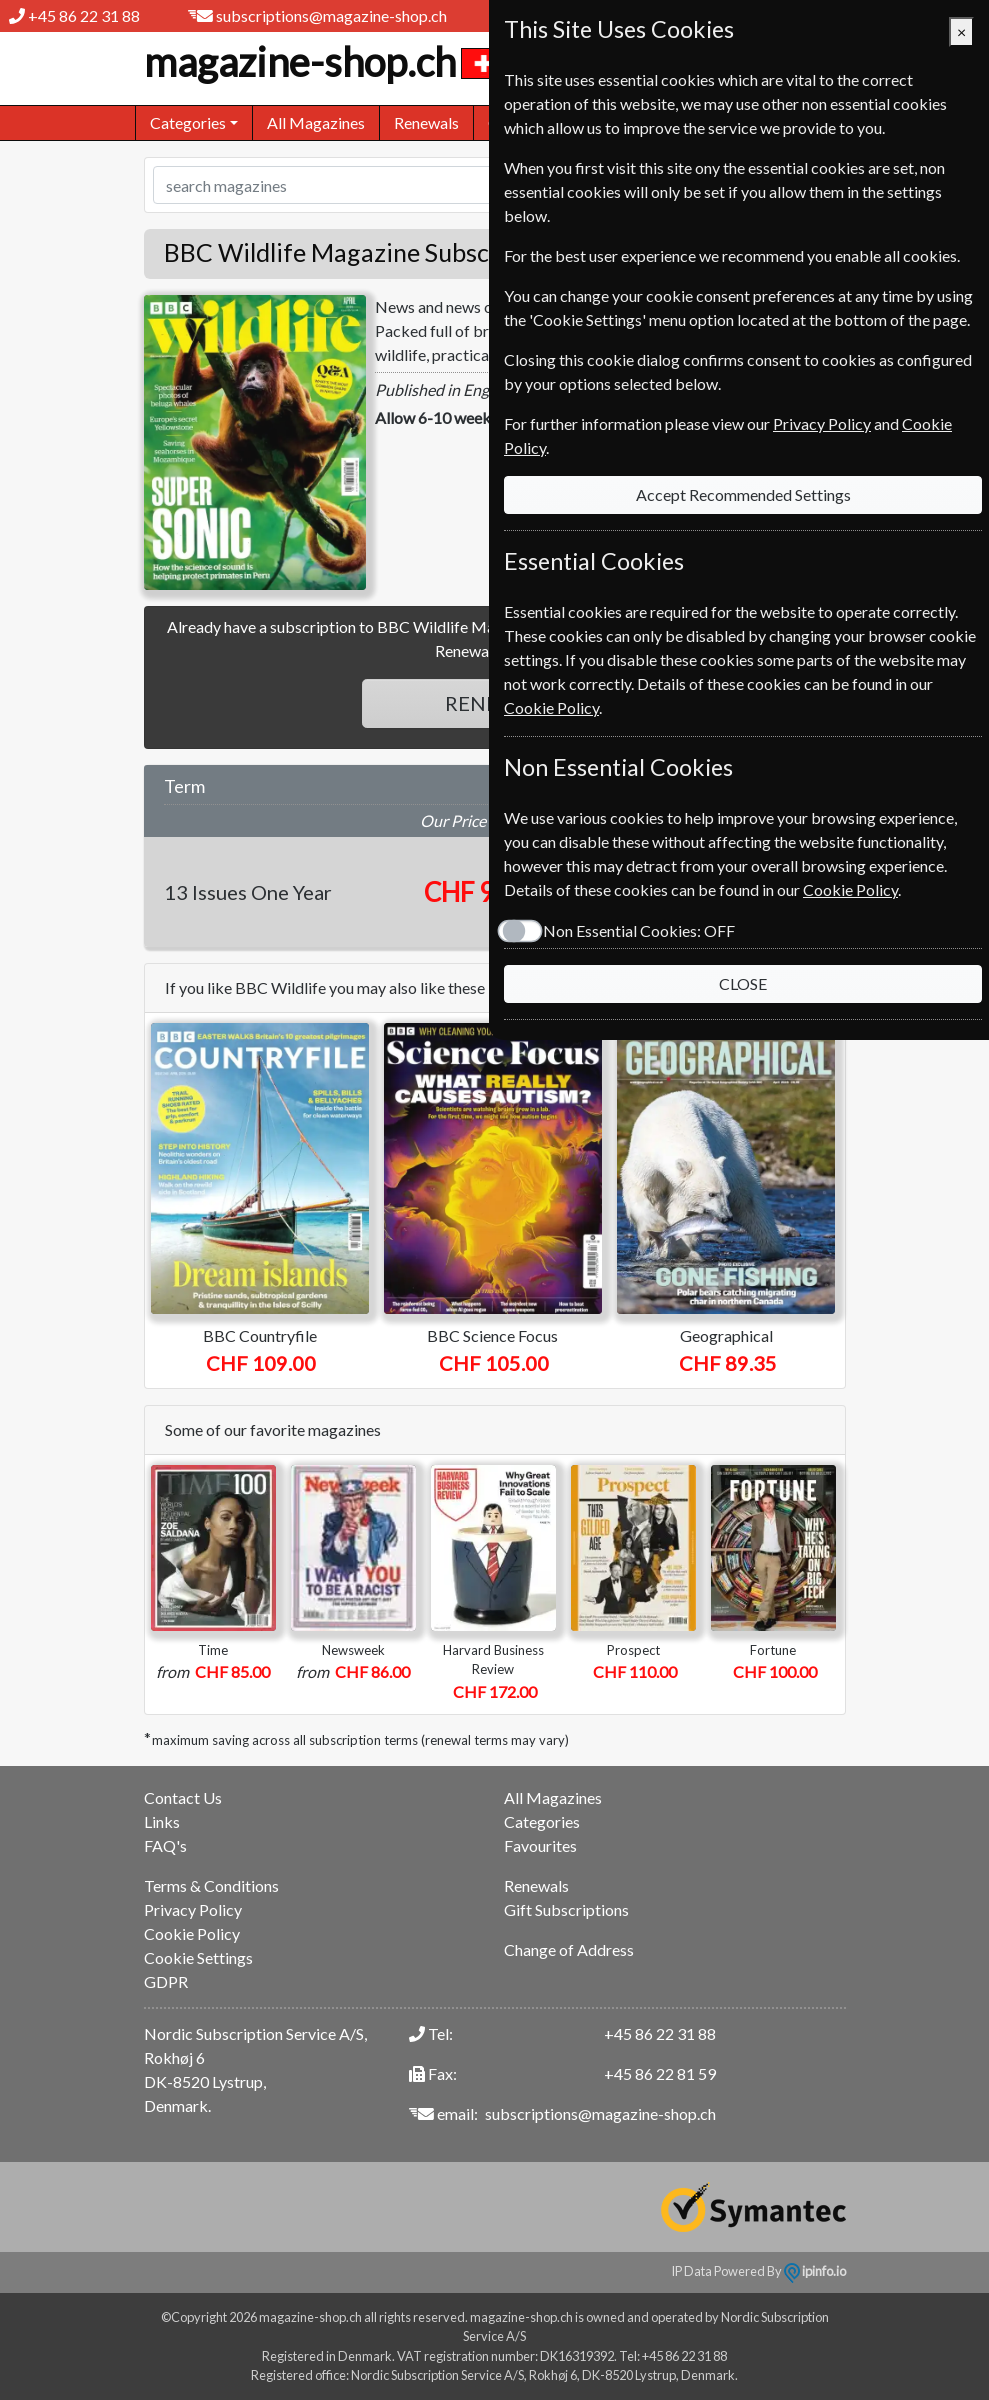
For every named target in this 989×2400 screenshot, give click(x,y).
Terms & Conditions (211, 1885)
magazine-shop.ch (322, 62)
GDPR (166, 1981)
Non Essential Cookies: (639, 930)
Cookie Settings (198, 1957)
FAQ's (165, 1845)
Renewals (426, 122)
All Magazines (316, 122)
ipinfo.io (815, 2271)
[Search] (474, 185)
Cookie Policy (192, 1933)
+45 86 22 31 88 (84, 15)
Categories (542, 1821)
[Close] (961, 32)
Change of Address (569, 1949)
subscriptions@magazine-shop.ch (331, 15)
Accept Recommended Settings (743, 494)
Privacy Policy (193, 1909)
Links (162, 1821)
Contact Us (183, 1797)
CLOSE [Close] (743, 983)
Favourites (540, 1845)
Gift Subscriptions (566, 1909)
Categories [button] (188, 122)
